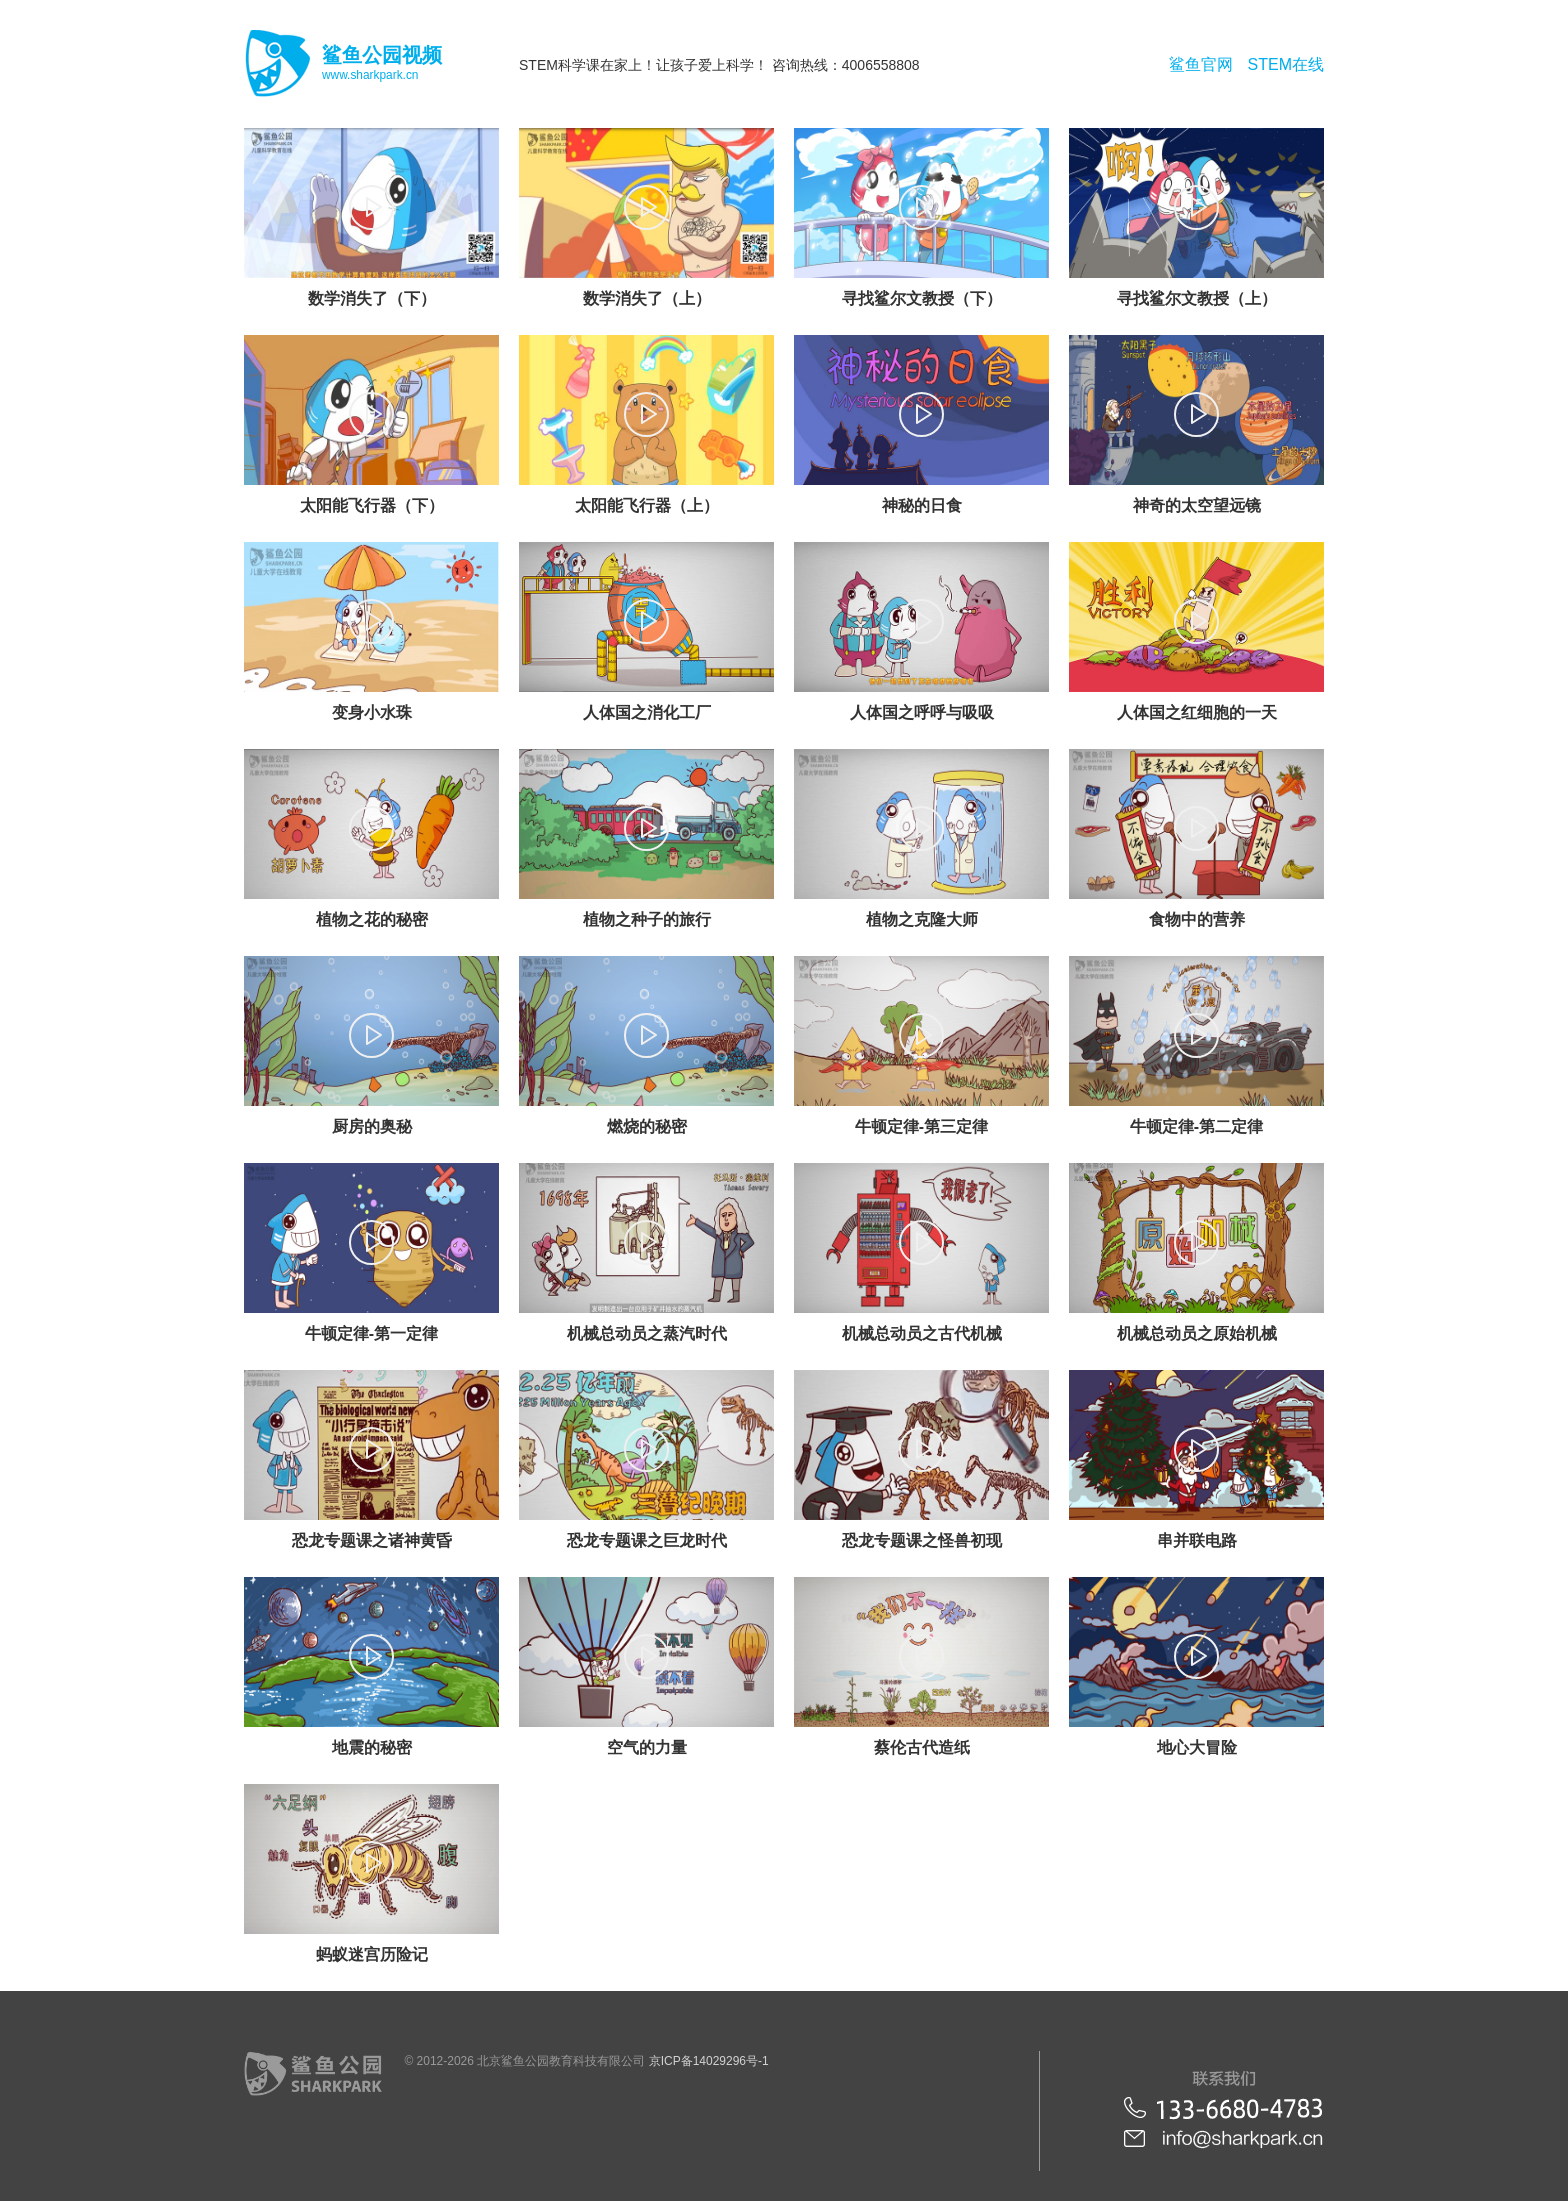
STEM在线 (1286, 64)
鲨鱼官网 (1201, 64)
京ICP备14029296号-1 (709, 2061)
